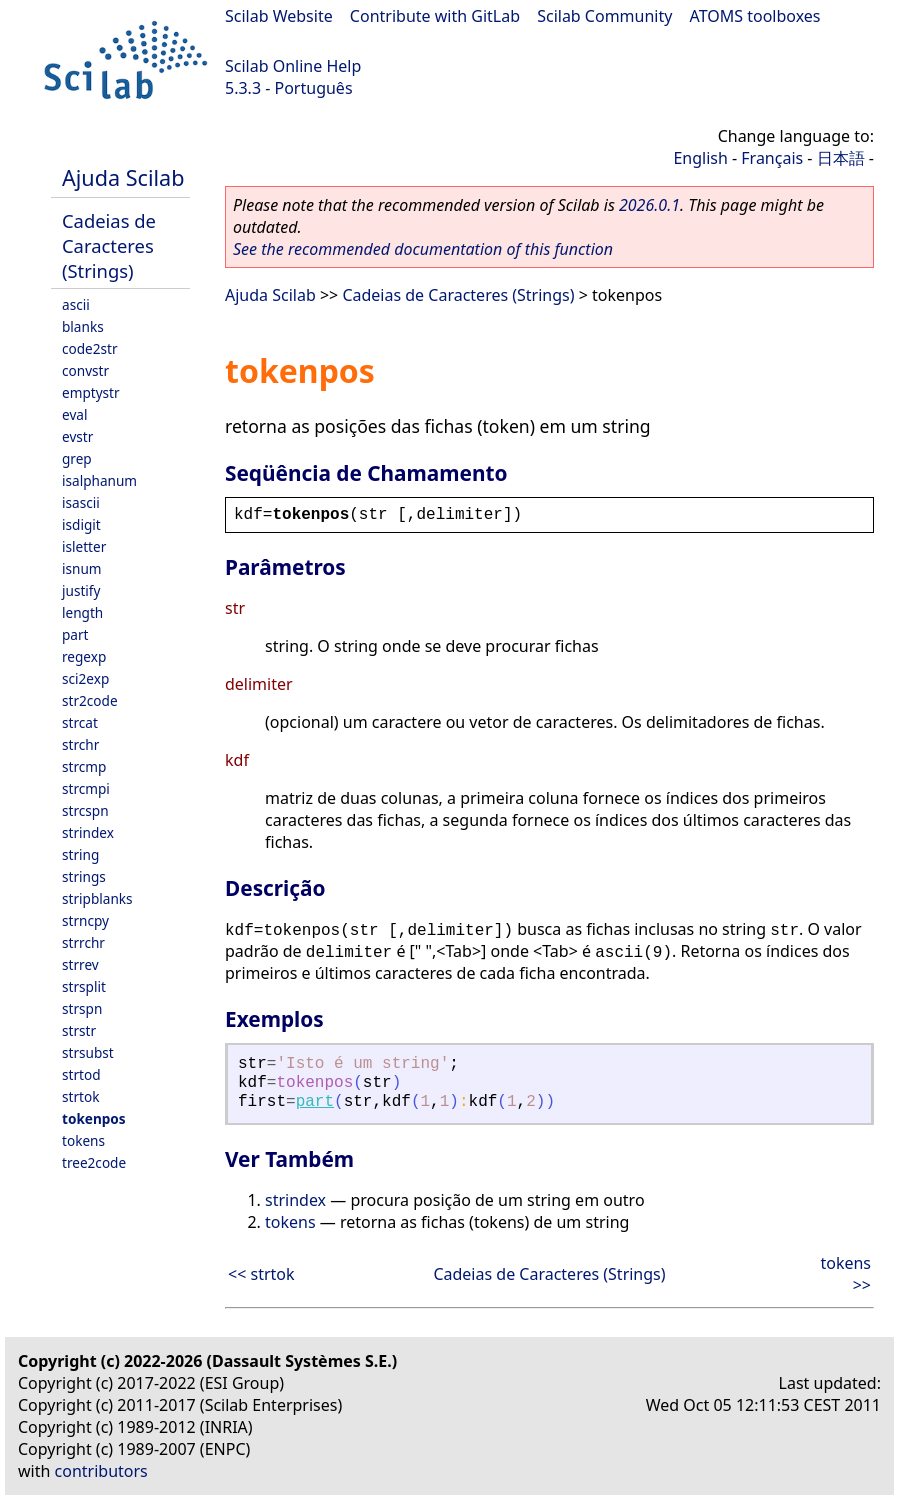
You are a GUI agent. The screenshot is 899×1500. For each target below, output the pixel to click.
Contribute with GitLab (435, 16)
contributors (101, 1471)
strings (84, 876)
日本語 (841, 158)
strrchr (83, 942)
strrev (80, 964)
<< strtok (261, 1274)
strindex (88, 832)
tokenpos (94, 1118)
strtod (81, 1074)
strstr (79, 1030)
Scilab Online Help (293, 66)
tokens (83, 1140)
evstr (77, 436)
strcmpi (86, 788)
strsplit (84, 986)
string (80, 854)
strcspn (85, 810)
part (75, 634)
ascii (76, 304)
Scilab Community (604, 16)
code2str (90, 348)
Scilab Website (279, 16)
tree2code (94, 1162)
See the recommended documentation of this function (423, 249)
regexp (84, 656)
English (700, 158)
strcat (80, 722)
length (82, 612)
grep (77, 458)
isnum (82, 568)
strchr (80, 744)
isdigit (81, 524)
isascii (81, 502)
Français (772, 158)
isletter (84, 546)
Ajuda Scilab (123, 177)
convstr (85, 370)
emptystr (91, 392)
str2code (90, 700)
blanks (83, 326)
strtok (80, 1096)
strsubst (88, 1052)
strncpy (85, 920)
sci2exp (85, 678)
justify (81, 590)
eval (74, 414)
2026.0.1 (649, 205)
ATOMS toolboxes (755, 16)
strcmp (84, 766)
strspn (82, 1008)
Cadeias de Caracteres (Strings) (109, 245)
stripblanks (97, 898)
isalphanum (99, 480)
